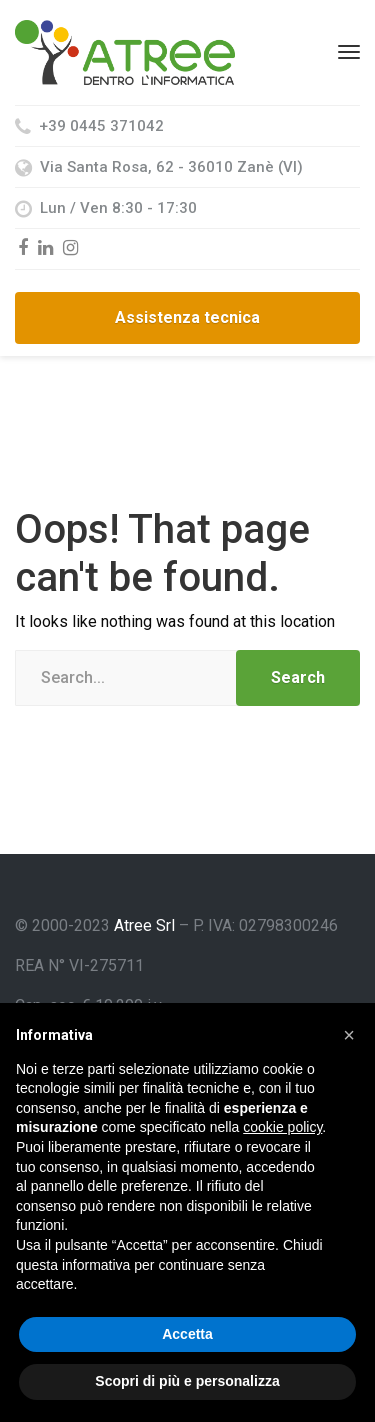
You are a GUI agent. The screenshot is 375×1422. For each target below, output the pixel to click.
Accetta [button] (187, 1334)
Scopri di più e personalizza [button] (187, 1381)
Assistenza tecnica (187, 317)
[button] (349, 1035)
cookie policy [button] (282, 1127)
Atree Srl (144, 925)
